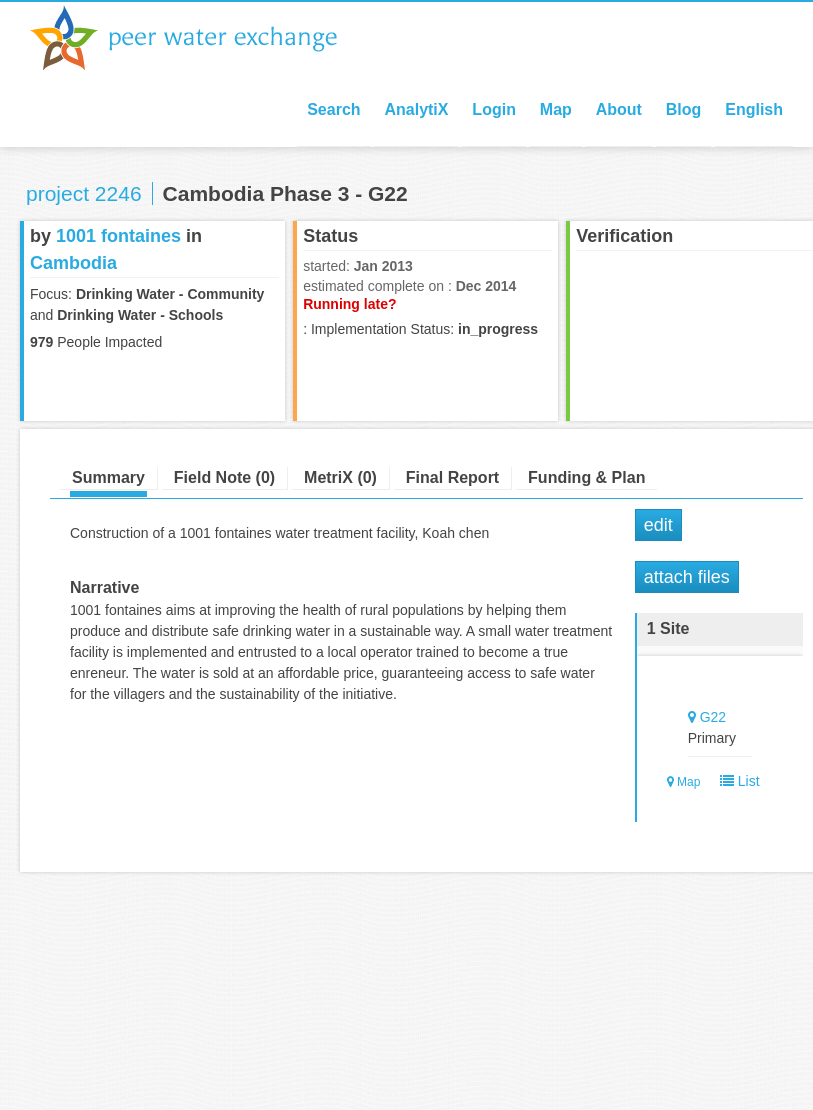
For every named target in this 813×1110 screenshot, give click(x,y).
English (754, 109)
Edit (658, 525)
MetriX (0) (340, 477)
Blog (684, 109)
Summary (108, 477)
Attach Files (687, 577)
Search (333, 109)
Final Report (452, 477)
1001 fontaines (118, 236)
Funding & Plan (586, 477)
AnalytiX (416, 109)
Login (494, 109)
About (619, 109)
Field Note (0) (224, 477)
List (735, 781)
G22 (713, 717)
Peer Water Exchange (200, 38)
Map (556, 109)
